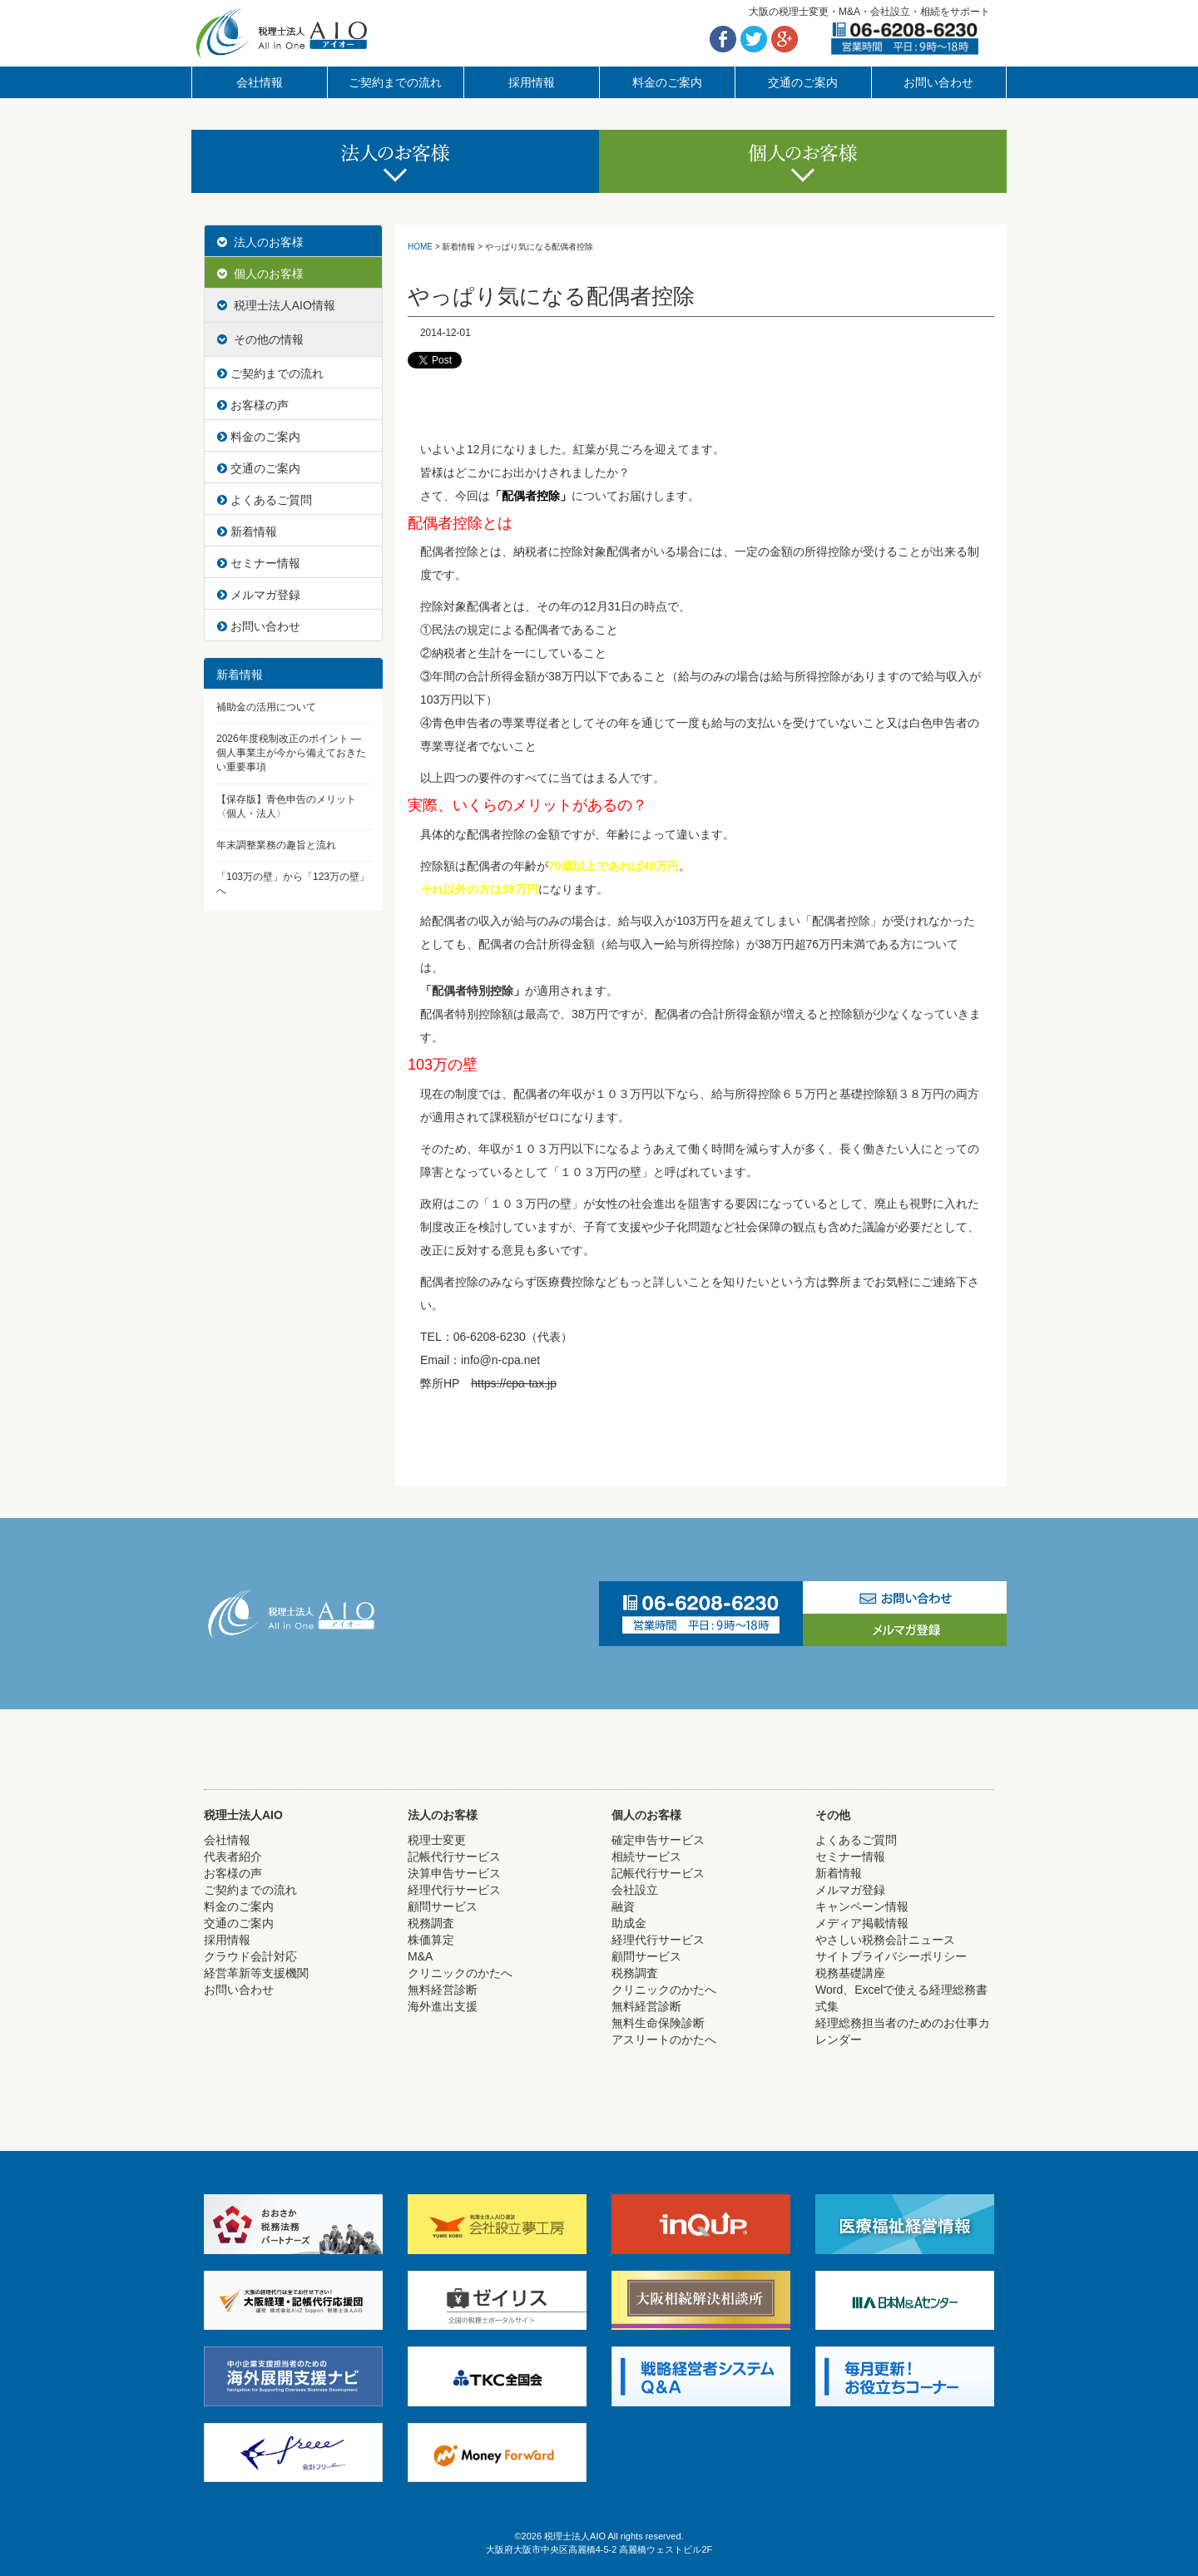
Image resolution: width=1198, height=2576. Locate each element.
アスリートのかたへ (663, 2039)
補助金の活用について (266, 707)
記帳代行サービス (454, 1856)
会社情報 (259, 82)
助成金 (628, 1923)
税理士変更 (437, 1840)
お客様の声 (253, 405)
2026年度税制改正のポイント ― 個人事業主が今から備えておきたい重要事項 (291, 753)
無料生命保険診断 (658, 2023)
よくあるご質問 (264, 500)
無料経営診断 (443, 1989)
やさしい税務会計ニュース (885, 1939)
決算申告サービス (454, 1873)
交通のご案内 (803, 82)
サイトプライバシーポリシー (891, 1956)
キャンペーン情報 (861, 1906)
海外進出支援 (443, 2006)
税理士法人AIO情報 (276, 305)
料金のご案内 (667, 82)
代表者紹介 (233, 1856)
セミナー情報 (258, 563)
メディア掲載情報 (861, 1923)
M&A (420, 1956)
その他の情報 (260, 339)
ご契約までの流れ (395, 82)
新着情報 (247, 531)
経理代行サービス (454, 1889)
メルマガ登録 (258, 594)
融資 (623, 1906)
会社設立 (634, 1889)
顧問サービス (443, 1906)
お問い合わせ (938, 82)
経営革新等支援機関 (256, 1973)
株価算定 (431, 1939)
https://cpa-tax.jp (514, 1383)
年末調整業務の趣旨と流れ (276, 845)
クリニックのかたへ (460, 1973)
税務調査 (431, 1923)
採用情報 (531, 82)
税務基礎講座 (850, 1973)
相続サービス (646, 1856)
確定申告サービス (658, 1840)
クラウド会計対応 (250, 1956)
